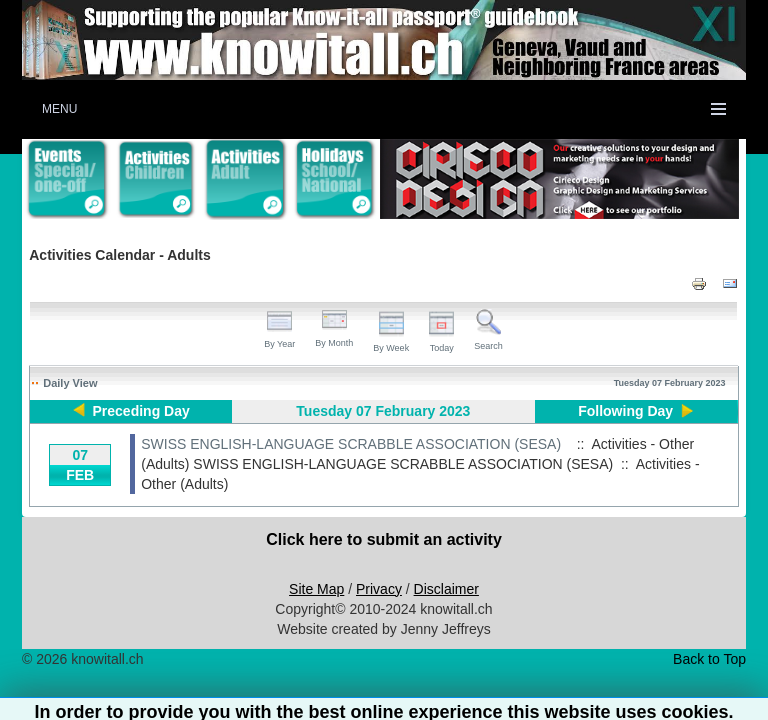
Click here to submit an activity (384, 539)
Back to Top (709, 659)
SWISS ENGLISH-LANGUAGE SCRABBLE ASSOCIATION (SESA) (351, 444)
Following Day (625, 411)
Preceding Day (141, 411)
